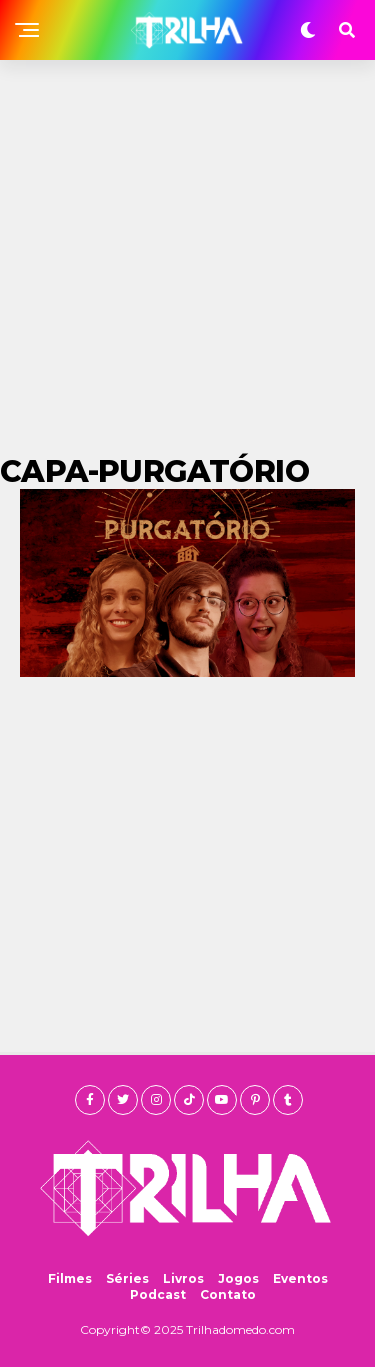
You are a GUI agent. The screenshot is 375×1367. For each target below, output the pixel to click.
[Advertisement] (187, 257)
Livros (183, 1278)
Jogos (238, 1278)
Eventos (300, 1278)
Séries (127, 1278)
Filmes (70, 1278)
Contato (228, 1294)
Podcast (158, 1294)
